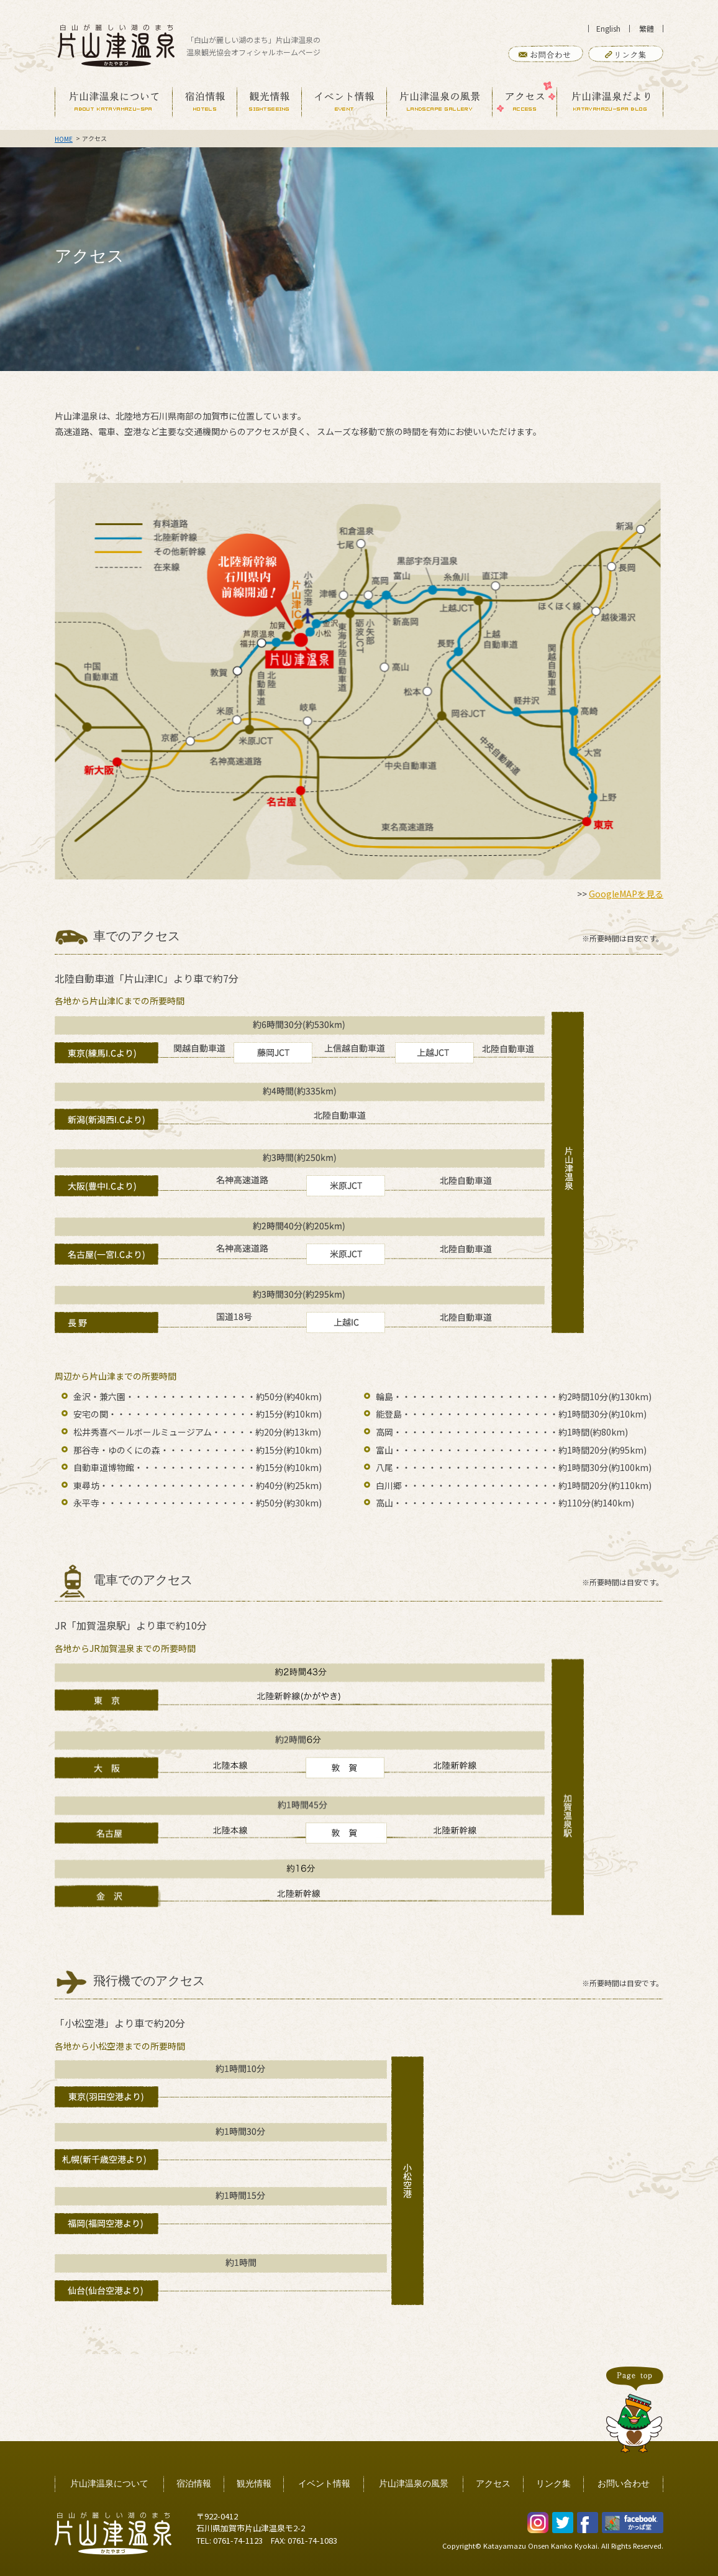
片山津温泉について (109, 2483)
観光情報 (254, 2483)
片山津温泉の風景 (413, 2483)
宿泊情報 (193, 2483)
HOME (64, 139)
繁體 (646, 28)
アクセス (493, 2483)
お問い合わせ (624, 2483)
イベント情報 (324, 2483)
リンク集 (553, 2483)
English (608, 28)
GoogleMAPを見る (626, 893)
